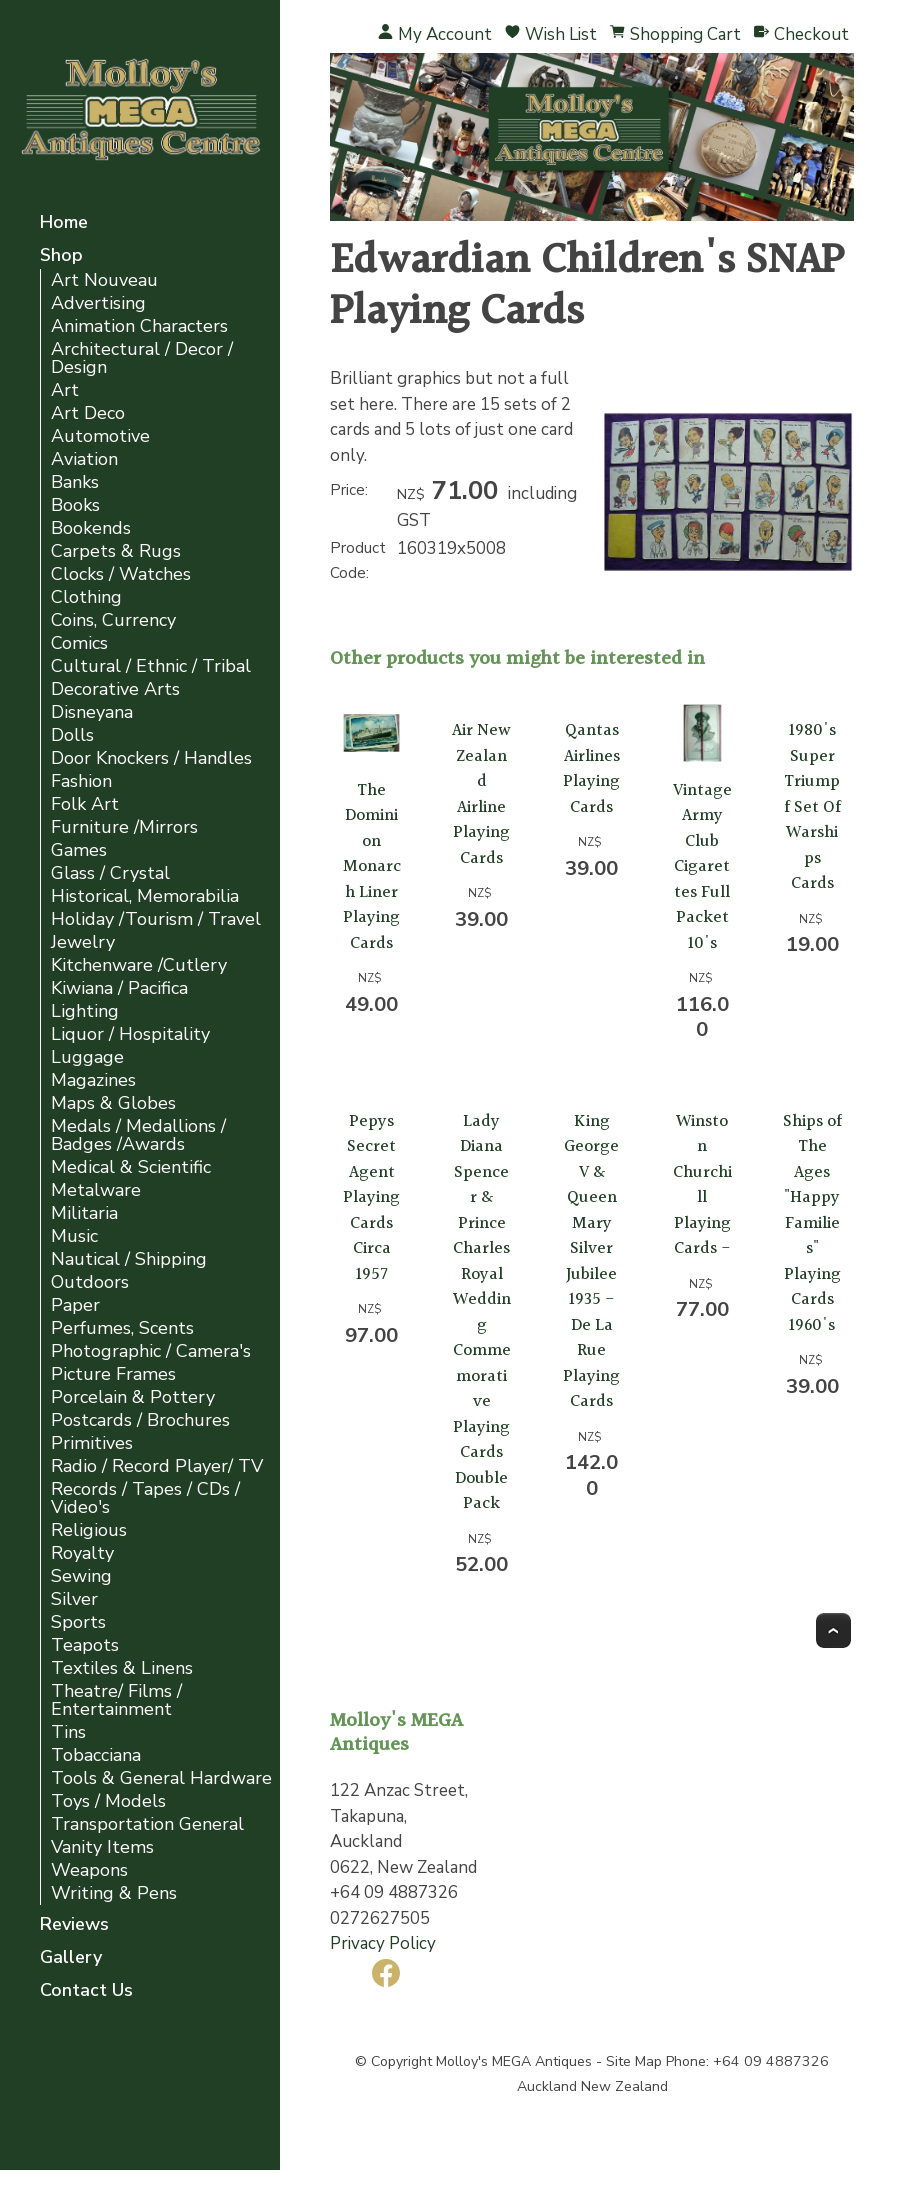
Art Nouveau (104, 280)
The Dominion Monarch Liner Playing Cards (372, 867)
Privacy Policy (383, 1943)
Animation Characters (139, 326)
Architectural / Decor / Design (142, 358)
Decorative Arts (115, 689)
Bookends (91, 528)
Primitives (92, 1443)
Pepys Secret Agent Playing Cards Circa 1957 (371, 1198)
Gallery (71, 1958)
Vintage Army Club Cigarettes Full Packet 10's (702, 867)
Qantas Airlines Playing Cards (591, 769)
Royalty (82, 1553)
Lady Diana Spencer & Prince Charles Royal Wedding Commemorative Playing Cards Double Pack (482, 1313)
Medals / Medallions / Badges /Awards (138, 1135)
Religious (89, 1530)
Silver (74, 1599)
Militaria (84, 1213)
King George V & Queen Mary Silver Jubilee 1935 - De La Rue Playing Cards (591, 1262)
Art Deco (88, 413)
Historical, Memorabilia (145, 896)
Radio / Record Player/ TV (157, 1466)
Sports (78, 1622)
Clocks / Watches (121, 574)
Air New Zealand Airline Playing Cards (481, 794)
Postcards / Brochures (140, 1420)
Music (74, 1236)
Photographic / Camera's (151, 1351)
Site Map (634, 2061)
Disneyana (92, 712)
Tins (68, 1732)
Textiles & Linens (122, 1668)
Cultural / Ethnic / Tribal (151, 666)
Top (833, 1630)
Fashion (81, 781)
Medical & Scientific (131, 1167)
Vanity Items (102, 1847)
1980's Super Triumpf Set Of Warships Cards (812, 807)
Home (64, 223)
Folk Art (85, 804)
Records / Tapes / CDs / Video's (145, 1498)
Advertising (98, 303)
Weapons (89, 1870)
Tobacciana (96, 1755)
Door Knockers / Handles (151, 758)
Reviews (74, 1925)
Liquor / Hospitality (130, 1034)
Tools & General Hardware (161, 1778)
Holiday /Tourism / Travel (156, 919)
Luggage (87, 1057)
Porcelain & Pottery (133, 1397)
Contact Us (86, 1991)
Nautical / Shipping (129, 1259)
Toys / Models (108, 1801)
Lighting (85, 1011)
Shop (61, 256)
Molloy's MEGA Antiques (514, 2061)
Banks (75, 482)
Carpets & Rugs (116, 551)
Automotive (100, 436)
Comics (79, 643)
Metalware (96, 1190)
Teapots (85, 1645)
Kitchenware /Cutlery (139, 965)
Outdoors (90, 1282)
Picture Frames (113, 1374)
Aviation (84, 459)
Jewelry (83, 942)
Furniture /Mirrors (124, 827)
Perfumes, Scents (122, 1328)
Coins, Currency (113, 620)
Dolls (72, 735)
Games (79, 850)
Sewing (81, 1576)
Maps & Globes (113, 1103)
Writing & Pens (114, 1893)
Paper (75, 1305)
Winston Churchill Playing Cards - (702, 1185)
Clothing (86, 597)
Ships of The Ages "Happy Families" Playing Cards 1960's (812, 1223)
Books (75, 505)
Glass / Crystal (110, 873)
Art (65, 390)
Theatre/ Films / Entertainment (116, 1700)
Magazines (93, 1080)
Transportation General (147, 1824)
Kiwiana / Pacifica (119, 988)
